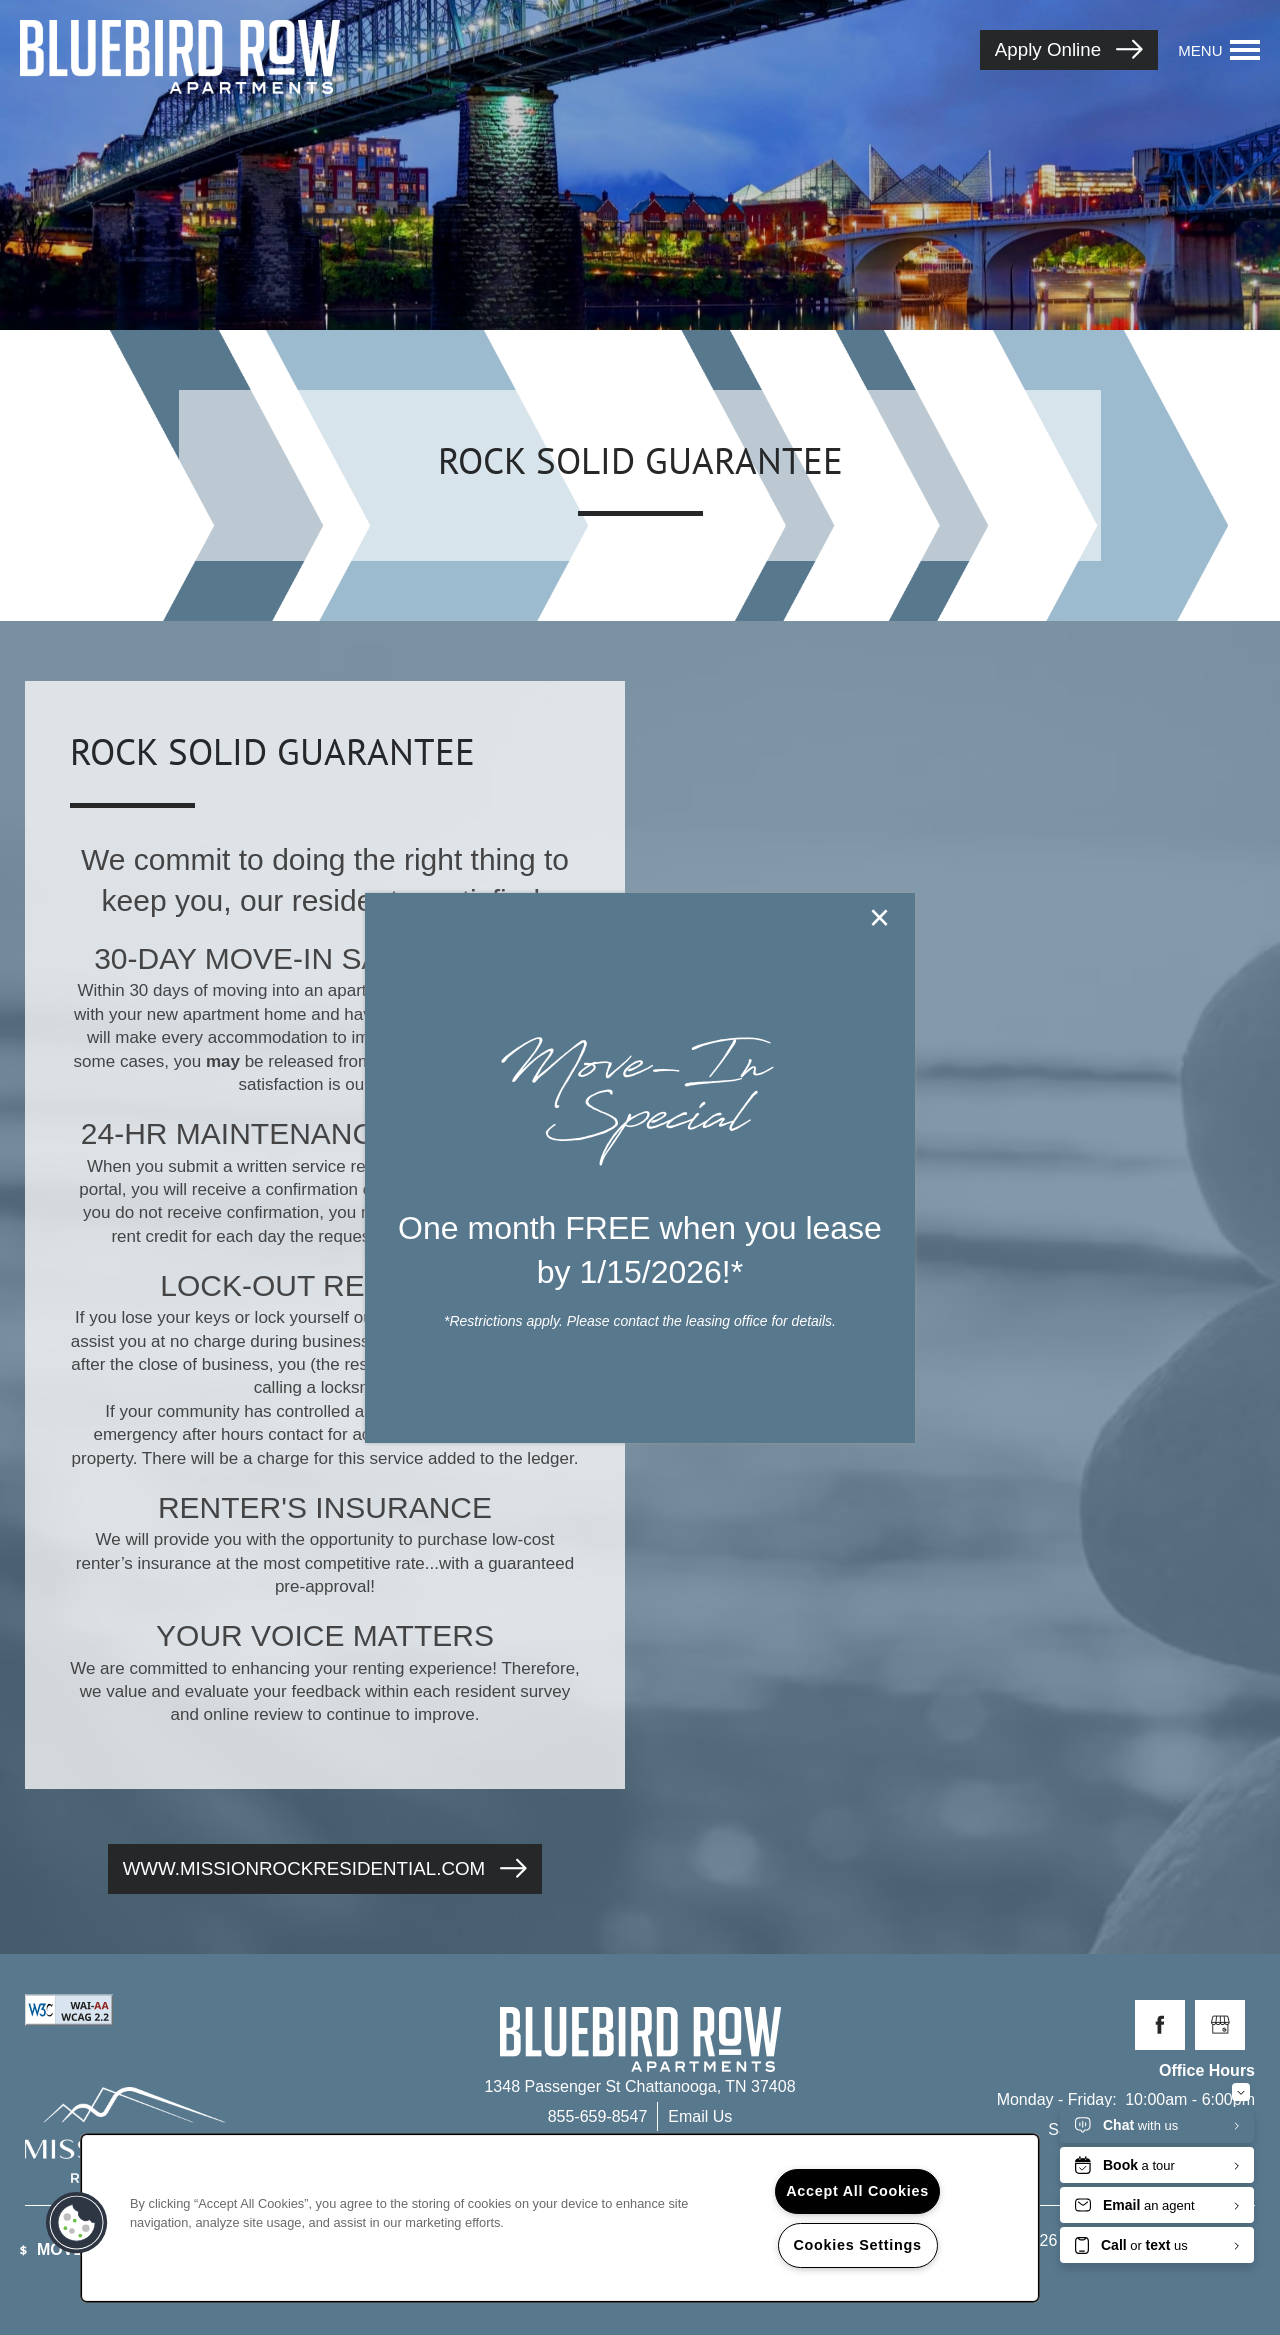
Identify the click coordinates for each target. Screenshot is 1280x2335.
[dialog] (640, 1168)
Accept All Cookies (857, 2191)
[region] (560, 2218)
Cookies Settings (857, 2245)
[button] (77, 2223)
